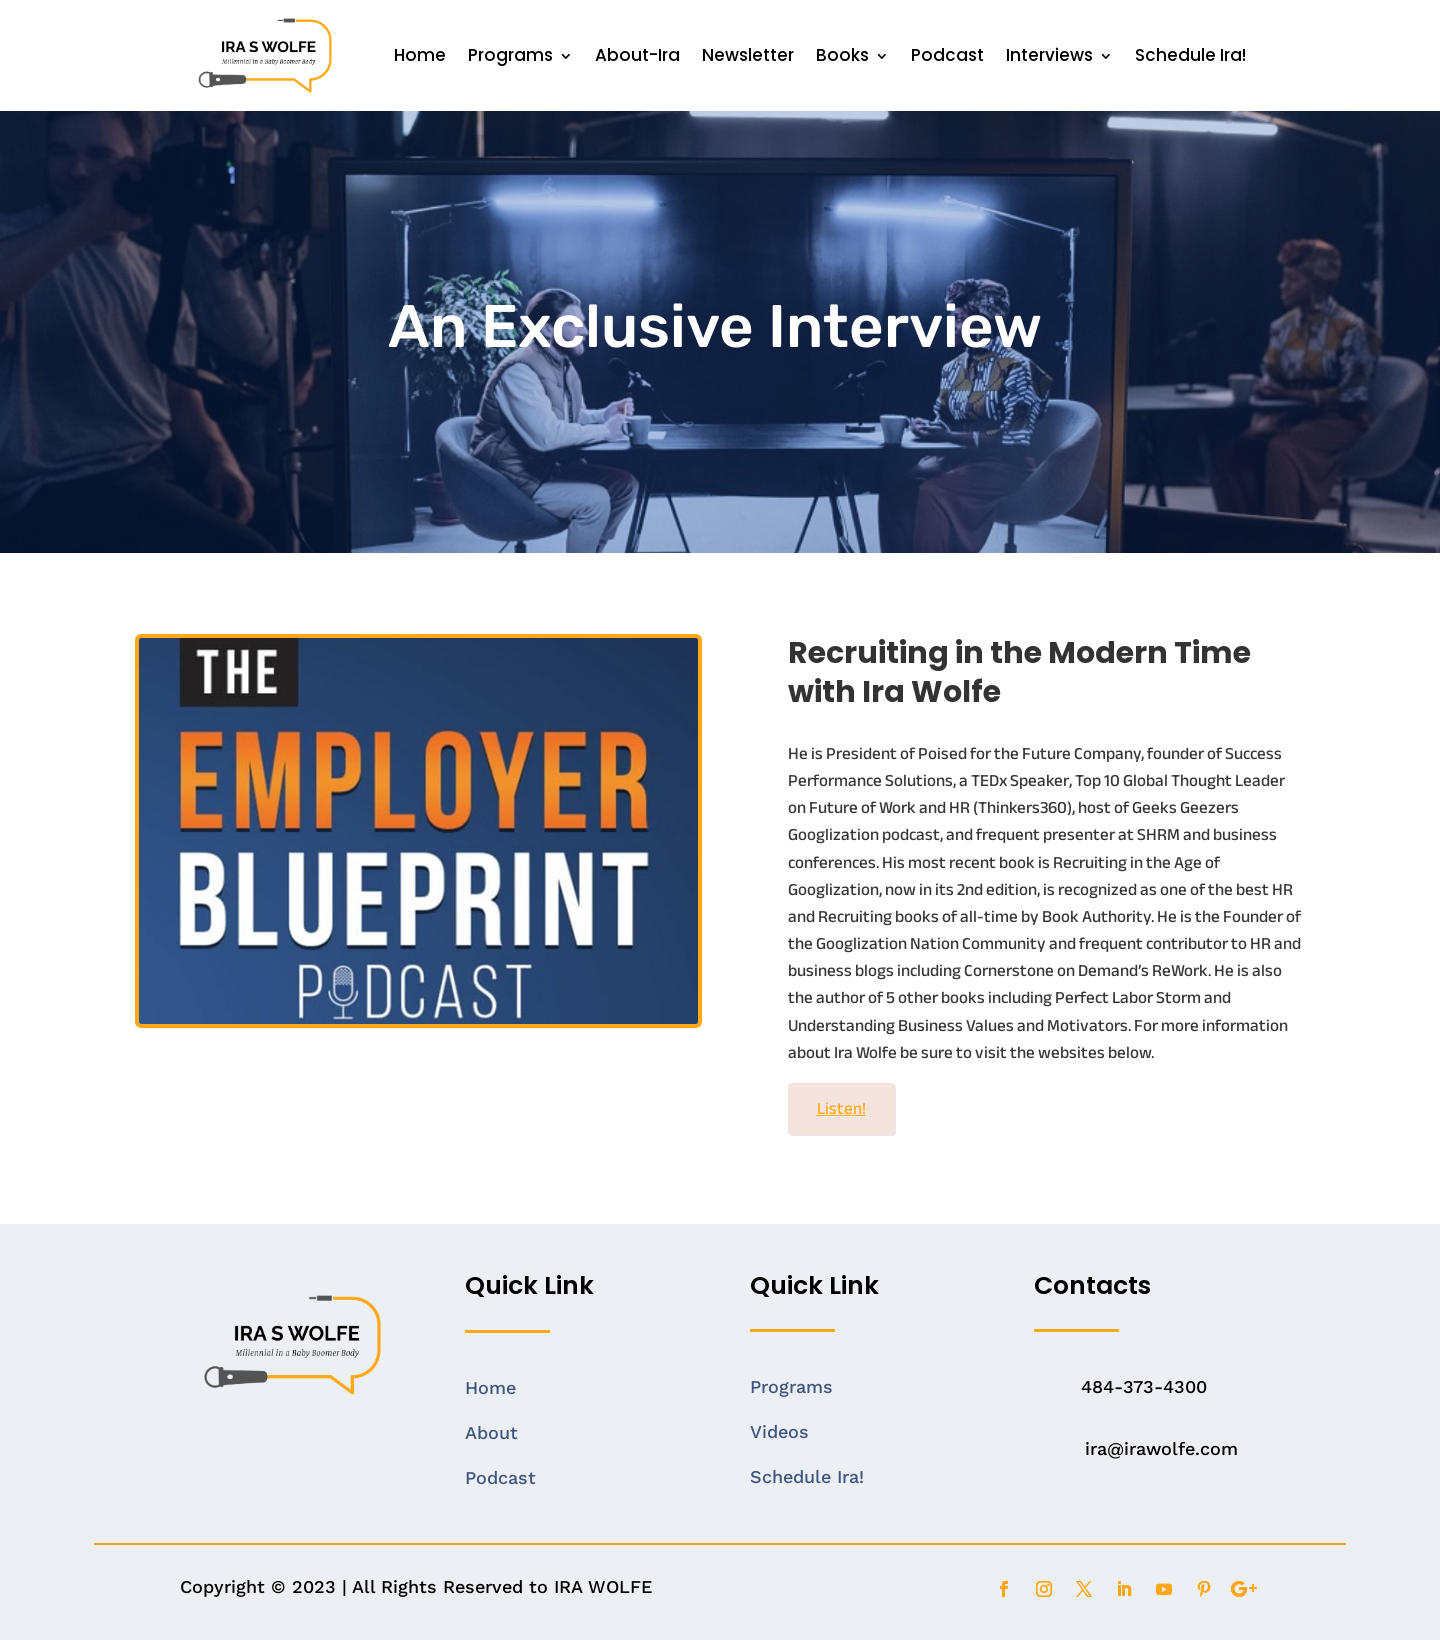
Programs (510, 55)
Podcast (947, 55)
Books (842, 55)
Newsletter (748, 55)
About (491, 1432)
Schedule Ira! (1190, 55)
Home (420, 55)
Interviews (1049, 55)
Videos (779, 1431)
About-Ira (637, 55)
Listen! (841, 1108)
